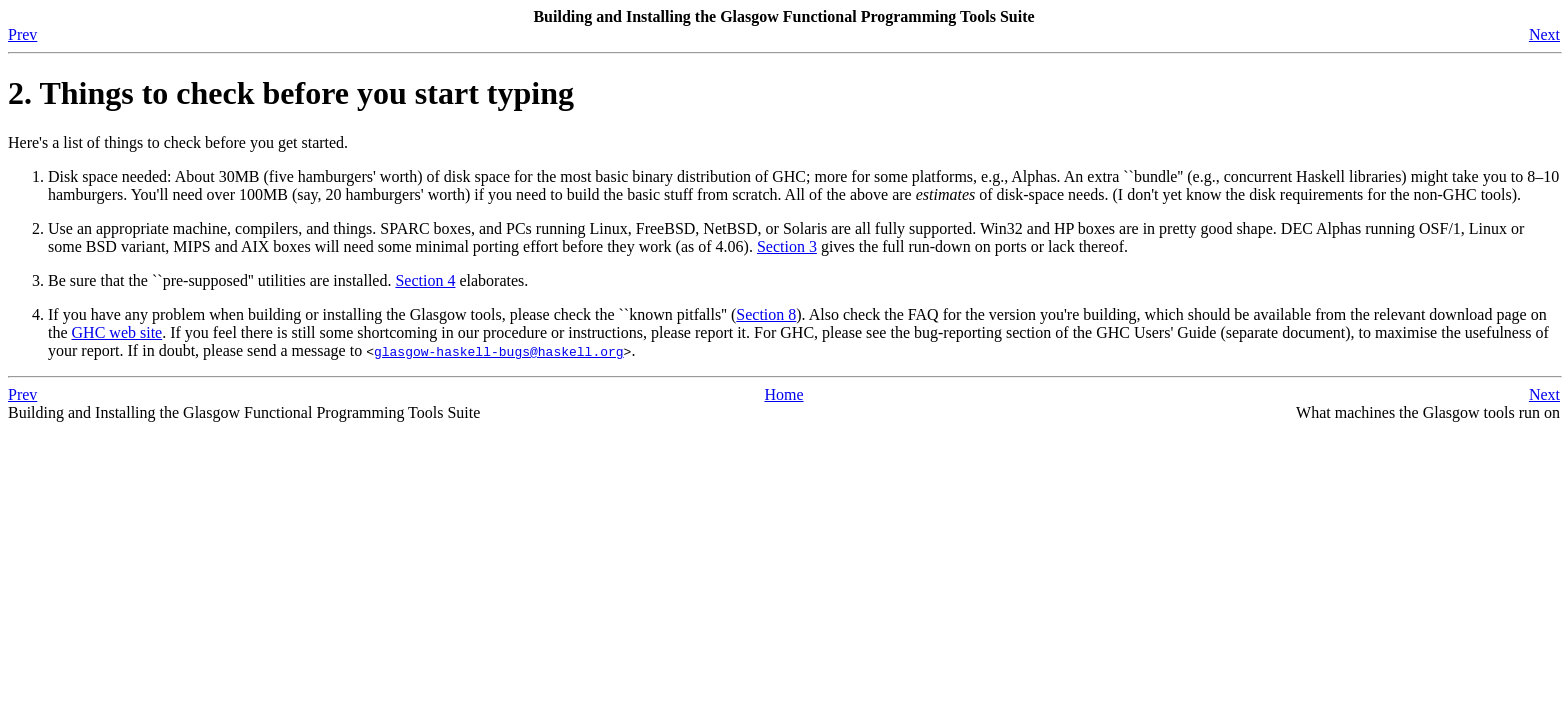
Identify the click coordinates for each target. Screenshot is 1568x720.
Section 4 (425, 280)
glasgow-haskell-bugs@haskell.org (499, 351)
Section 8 (766, 314)
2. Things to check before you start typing (291, 93)
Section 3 (787, 246)
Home (783, 394)
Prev (22, 34)
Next (1544, 34)
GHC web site (117, 332)
